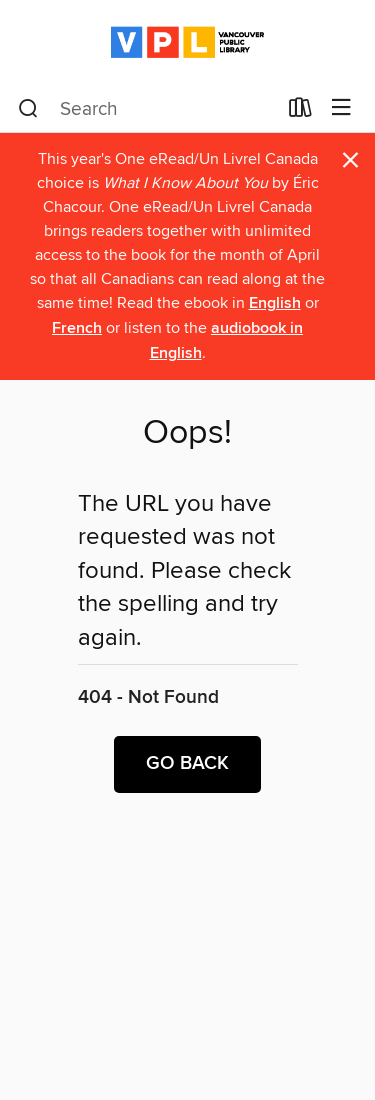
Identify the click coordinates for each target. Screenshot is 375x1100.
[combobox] (147, 109)
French (77, 328)
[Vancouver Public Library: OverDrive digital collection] (187, 42)
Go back (187, 764)
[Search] (28, 109)
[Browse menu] (341, 108)
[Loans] (300, 112)
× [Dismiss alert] (350, 160)
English (275, 303)
